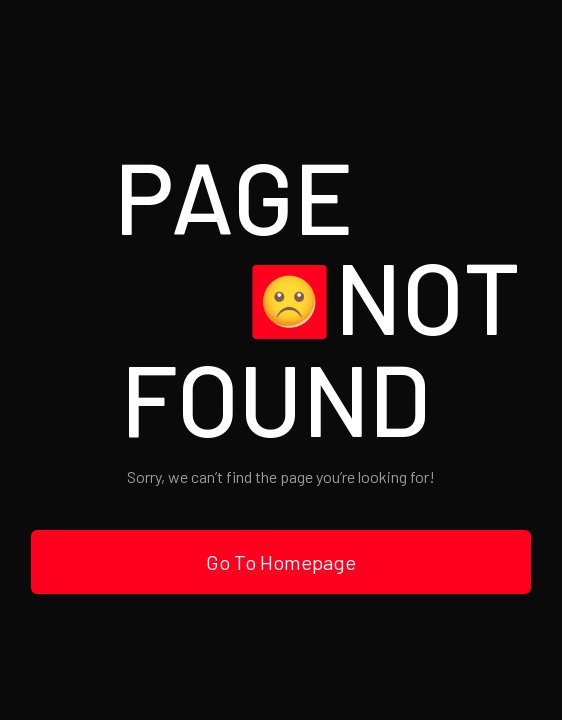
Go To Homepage (281, 562)
